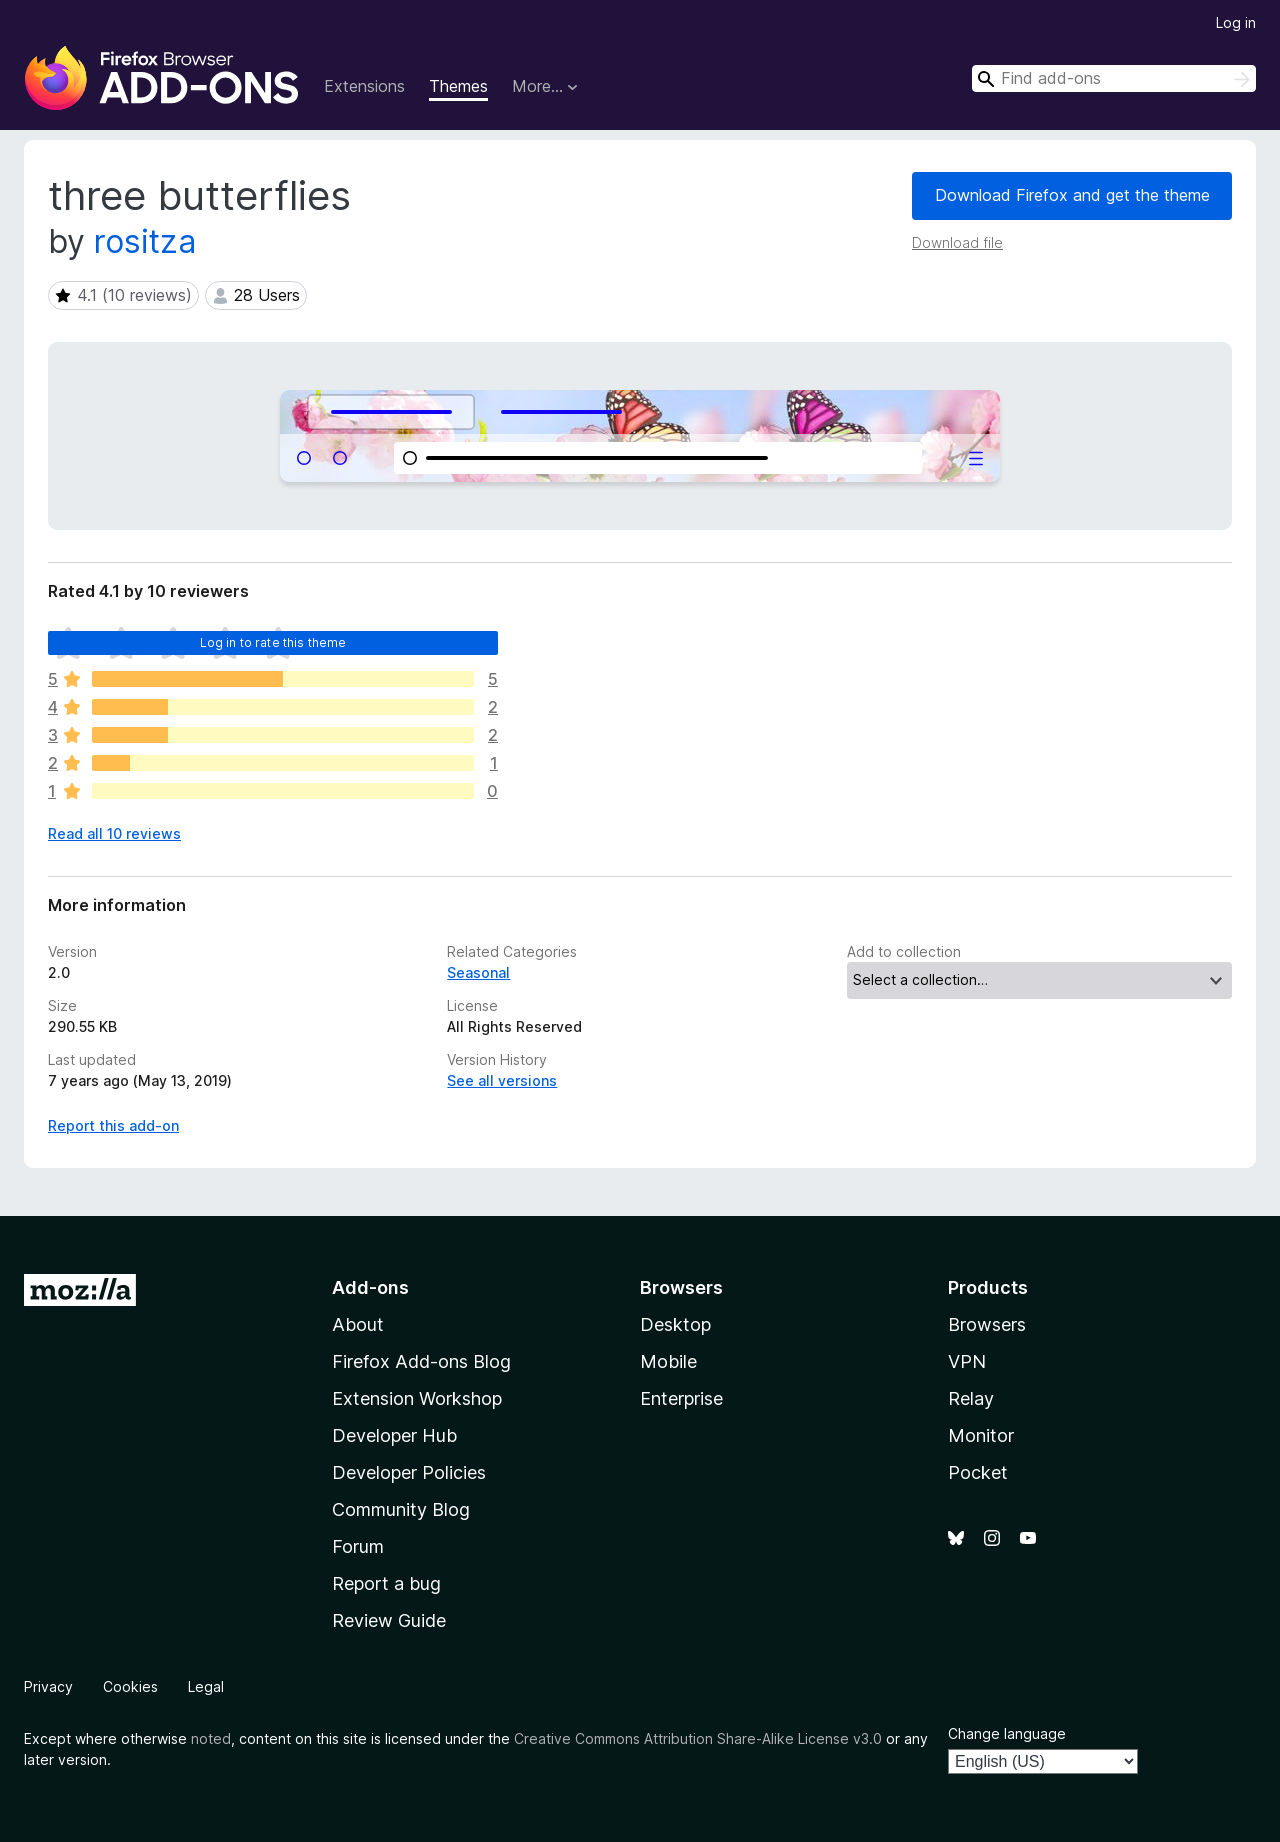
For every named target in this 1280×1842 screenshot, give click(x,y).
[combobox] (1114, 78)
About (358, 1324)
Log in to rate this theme (273, 642)
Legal (206, 1686)
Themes (458, 86)
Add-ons (370, 1287)
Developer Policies (409, 1472)
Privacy (48, 1686)
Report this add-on (113, 1125)
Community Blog (401, 1509)
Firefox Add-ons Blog (421, 1361)
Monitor (981, 1435)
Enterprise (681, 1398)
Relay (971, 1398)
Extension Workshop (417, 1398)
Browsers (987, 1324)
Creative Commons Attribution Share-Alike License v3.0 (698, 1738)
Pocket (978, 1472)
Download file (957, 242)
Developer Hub (394, 1435)
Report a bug (386, 1583)
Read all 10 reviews (114, 833)
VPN (967, 1361)
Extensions (364, 86)
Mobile (668, 1361)
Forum (358, 1546)
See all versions (502, 1080)
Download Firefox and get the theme (1072, 195)
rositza (145, 241)
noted (211, 1738)
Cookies (130, 1686)
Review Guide (389, 1620)
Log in (1236, 22)
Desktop (675, 1324)
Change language (1007, 1733)
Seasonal (478, 972)
